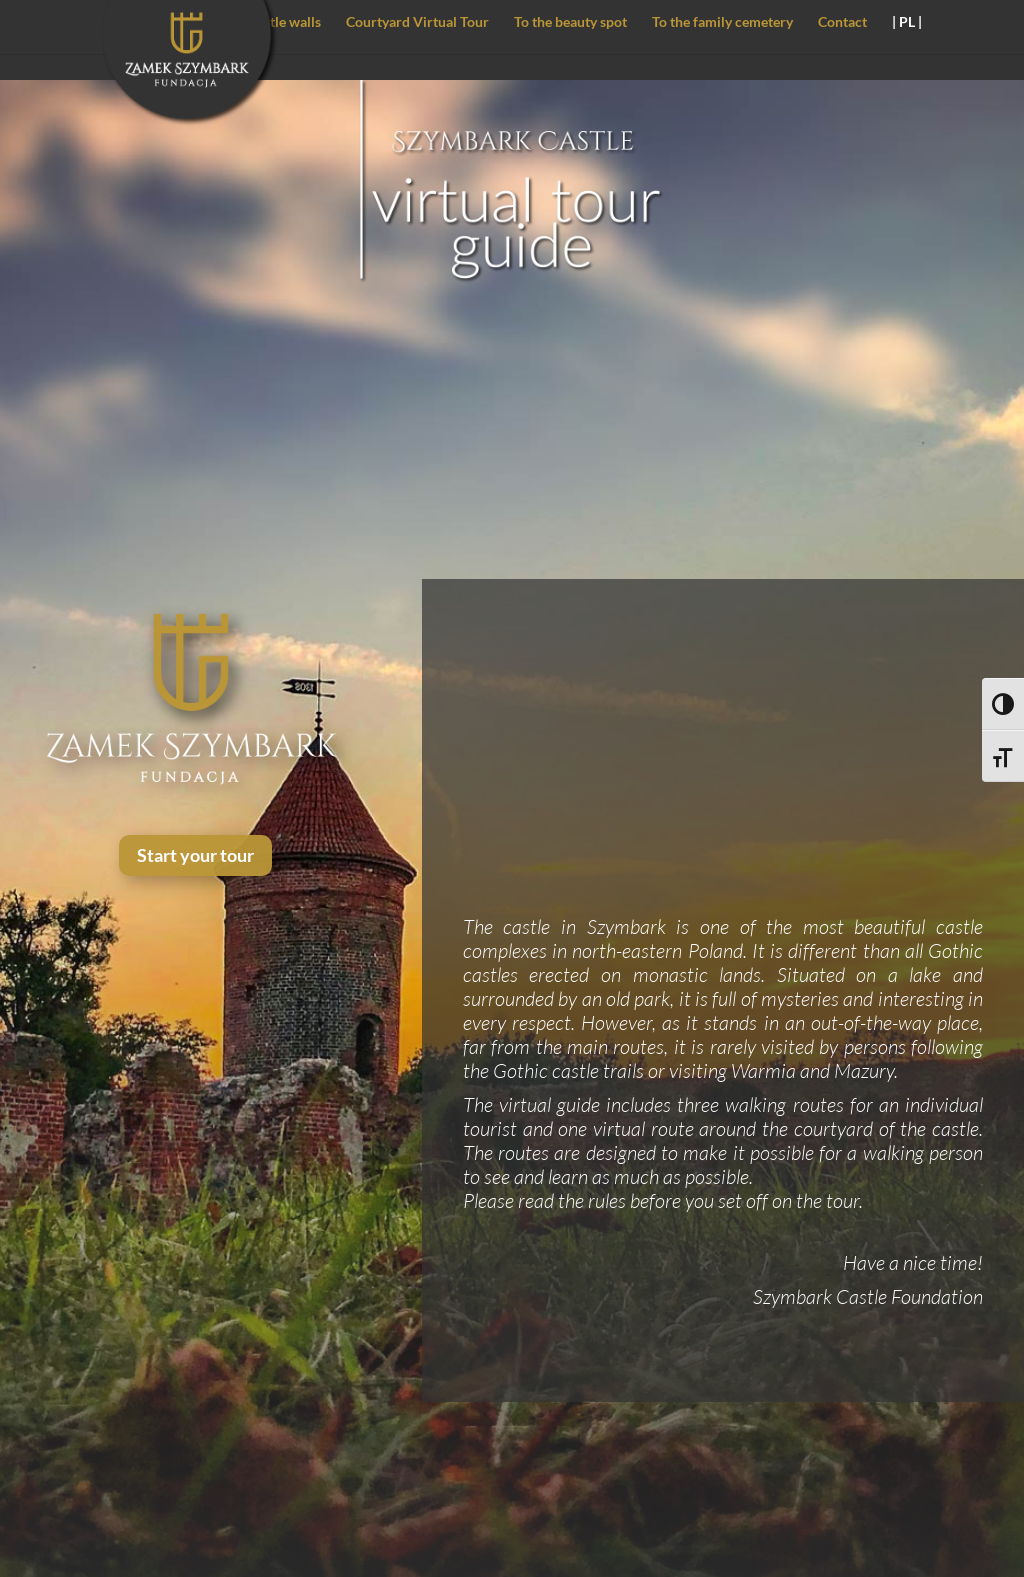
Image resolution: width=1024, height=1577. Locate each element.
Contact (842, 22)
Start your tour (195, 855)
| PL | (907, 22)
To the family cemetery (722, 22)
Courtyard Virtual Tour (417, 22)
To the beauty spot (570, 22)
